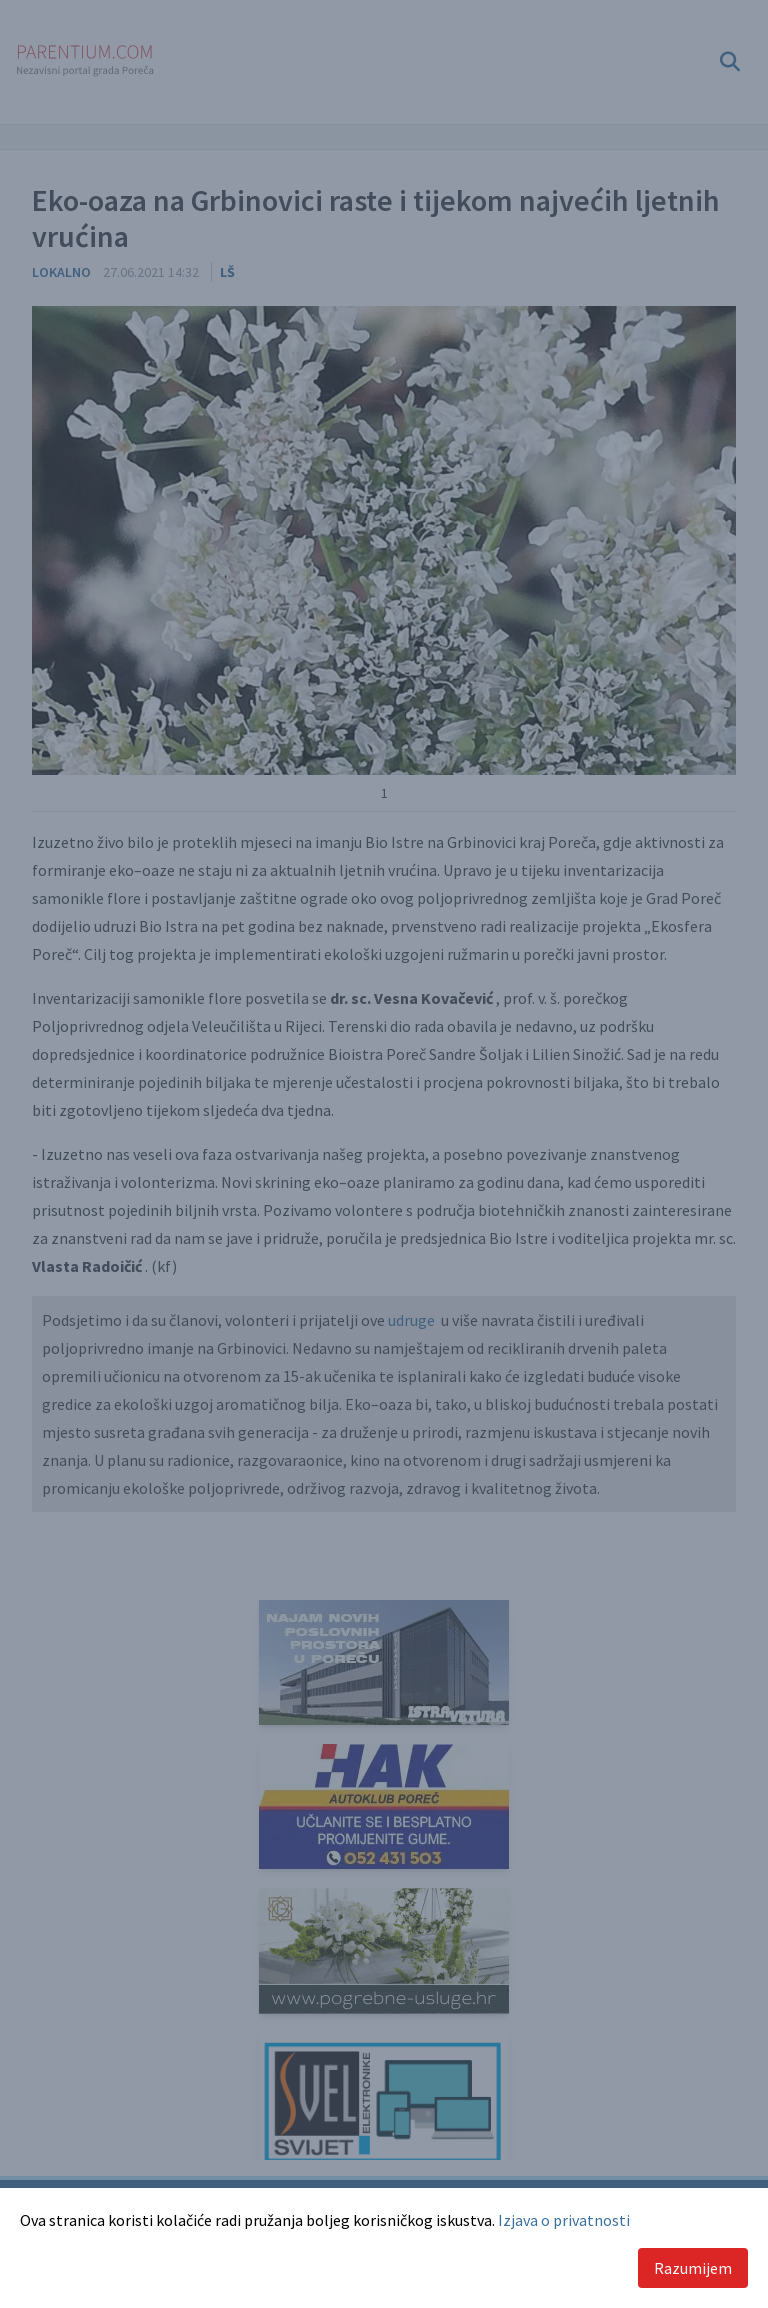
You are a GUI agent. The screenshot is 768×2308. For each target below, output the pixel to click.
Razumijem (693, 2268)
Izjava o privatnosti (564, 2220)
